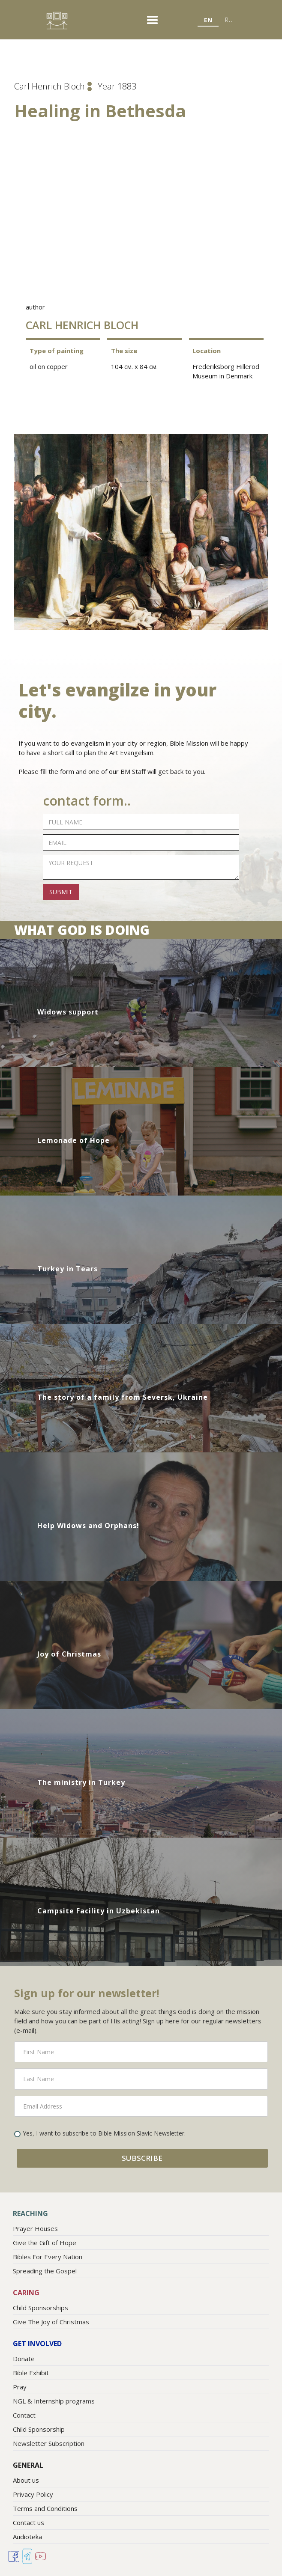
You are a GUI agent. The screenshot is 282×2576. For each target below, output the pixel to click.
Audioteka (27, 2536)
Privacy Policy (33, 2494)
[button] (152, 20)
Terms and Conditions (45, 2508)
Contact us (28, 2522)
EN (208, 20)
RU (229, 20)
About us (26, 2480)
